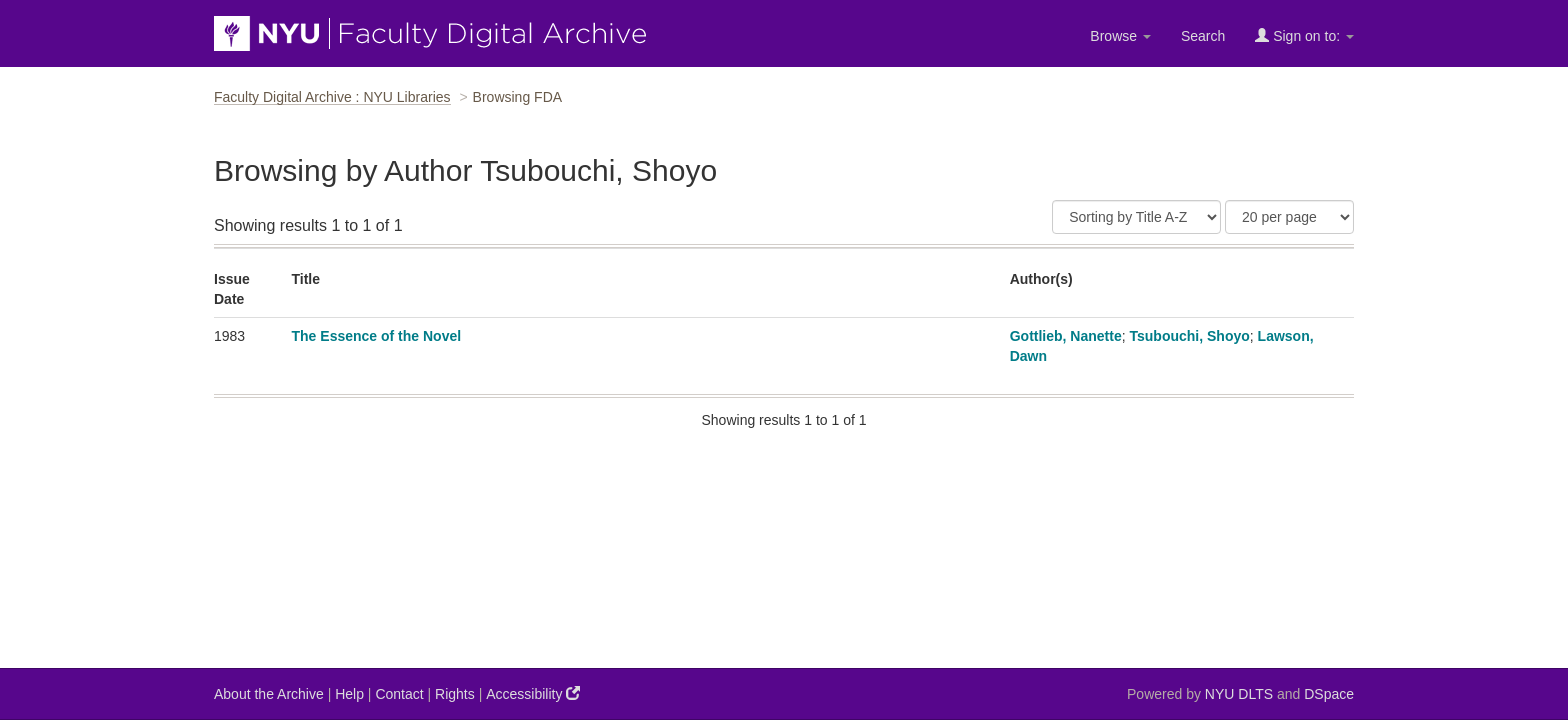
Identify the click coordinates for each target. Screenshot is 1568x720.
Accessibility (533, 693)
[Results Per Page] (1289, 217)
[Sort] (1136, 217)
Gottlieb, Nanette (1066, 336)
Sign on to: (1304, 35)
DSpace (1329, 694)
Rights (455, 694)
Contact (399, 694)
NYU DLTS (1239, 694)
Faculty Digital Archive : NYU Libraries (332, 97)
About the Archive (269, 694)
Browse (1120, 36)
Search (1203, 36)
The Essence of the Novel (377, 336)
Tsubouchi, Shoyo (1190, 336)
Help (349, 694)
